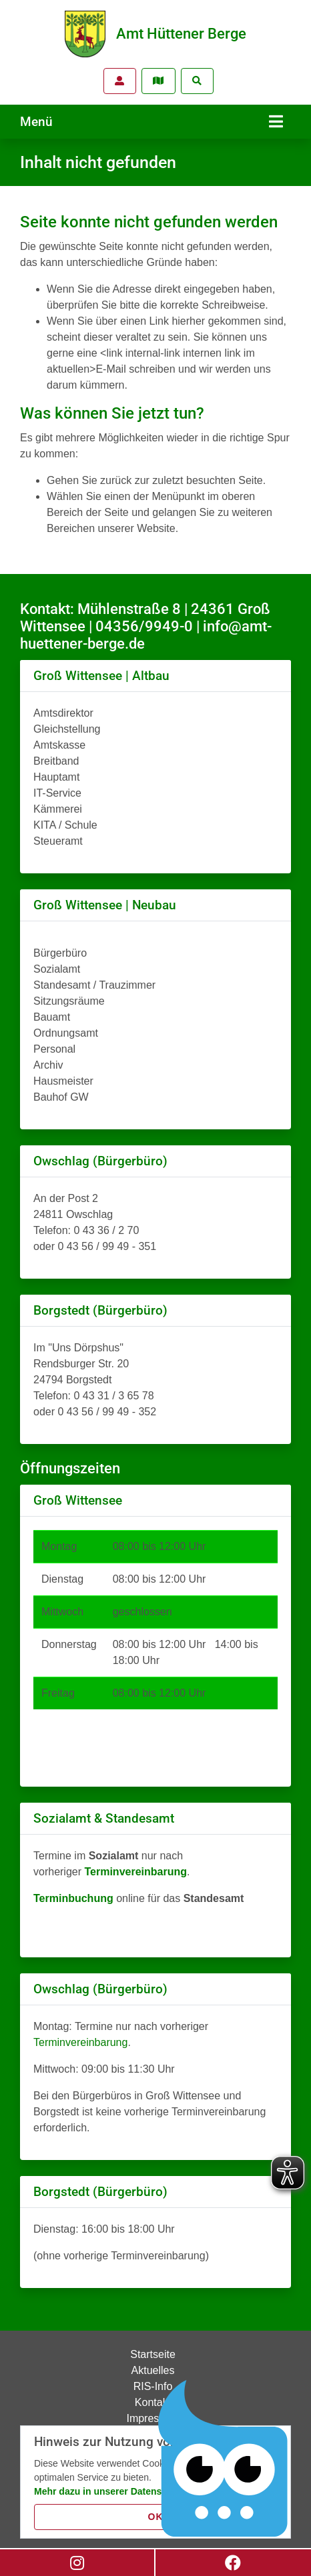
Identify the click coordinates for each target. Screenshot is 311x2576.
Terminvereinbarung (80, 2042)
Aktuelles (153, 2370)
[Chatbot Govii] (223, 2459)
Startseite (153, 2354)
